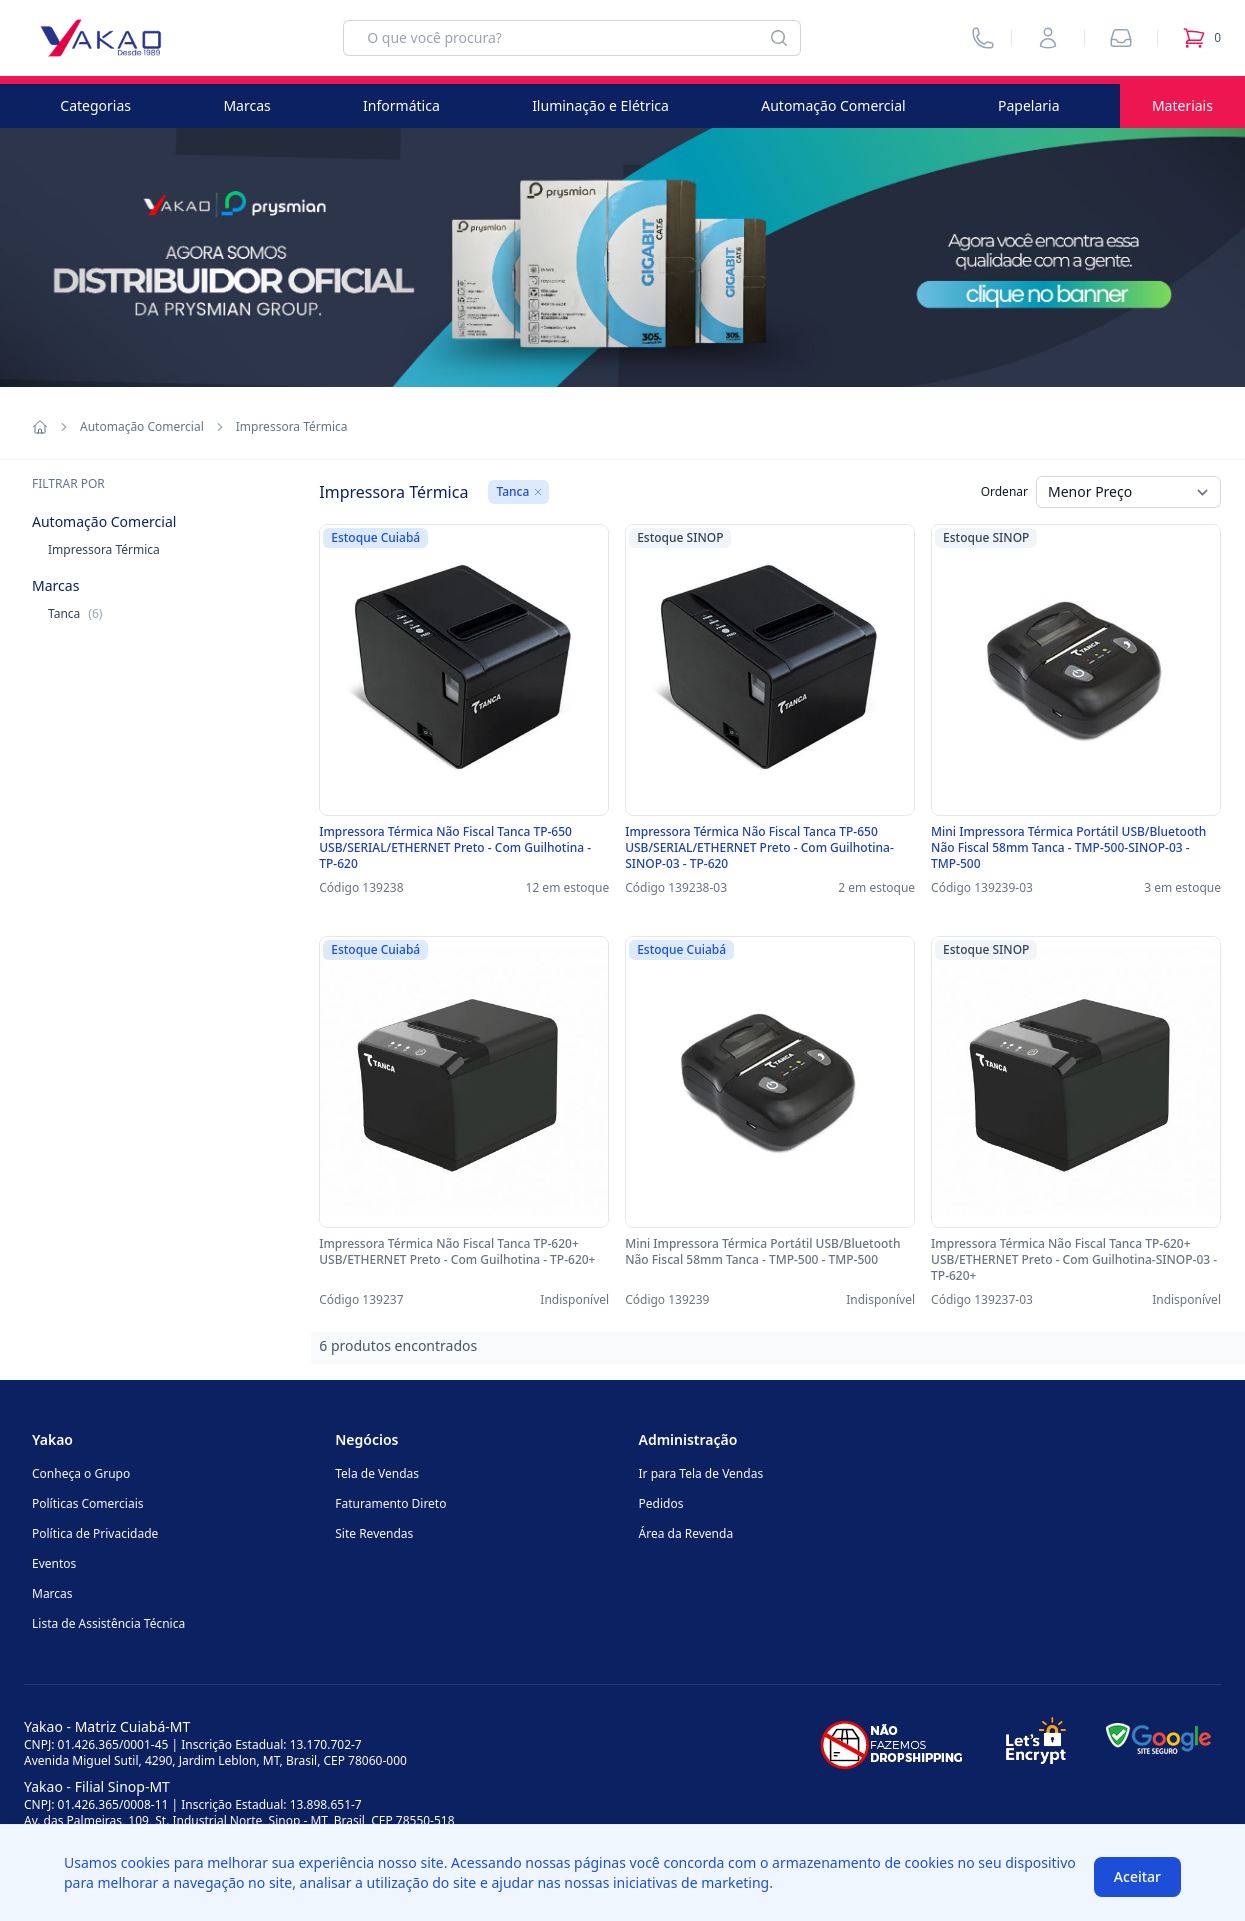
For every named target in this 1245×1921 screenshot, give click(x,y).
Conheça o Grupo (81, 1473)
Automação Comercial (833, 105)
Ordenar (1004, 491)
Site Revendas (374, 1533)
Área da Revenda (686, 1533)
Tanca (75, 613)
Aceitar (1137, 1876)
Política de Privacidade (95, 1533)
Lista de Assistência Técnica (108, 1623)
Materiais (1182, 105)
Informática (401, 105)
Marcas (246, 105)
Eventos (54, 1563)
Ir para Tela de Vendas (701, 1473)
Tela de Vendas (377, 1473)
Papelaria (1029, 105)
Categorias (95, 105)
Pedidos (661, 1503)
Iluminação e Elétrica (600, 105)
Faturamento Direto (390, 1503)
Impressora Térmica (104, 549)
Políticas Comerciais (87, 1503)
